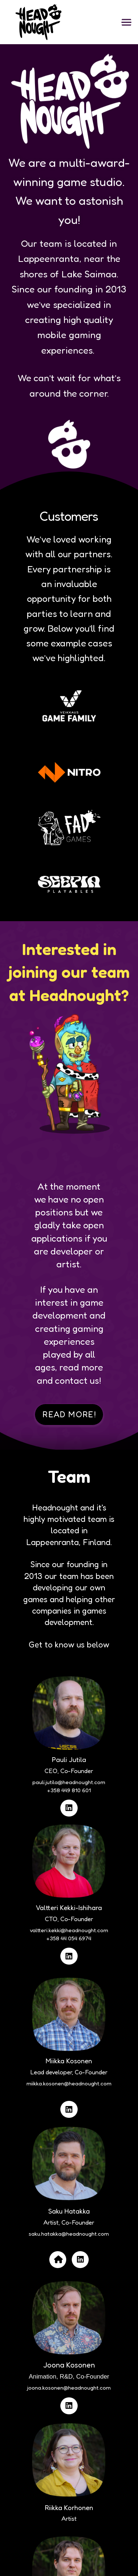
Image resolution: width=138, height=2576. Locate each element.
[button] (126, 22)
